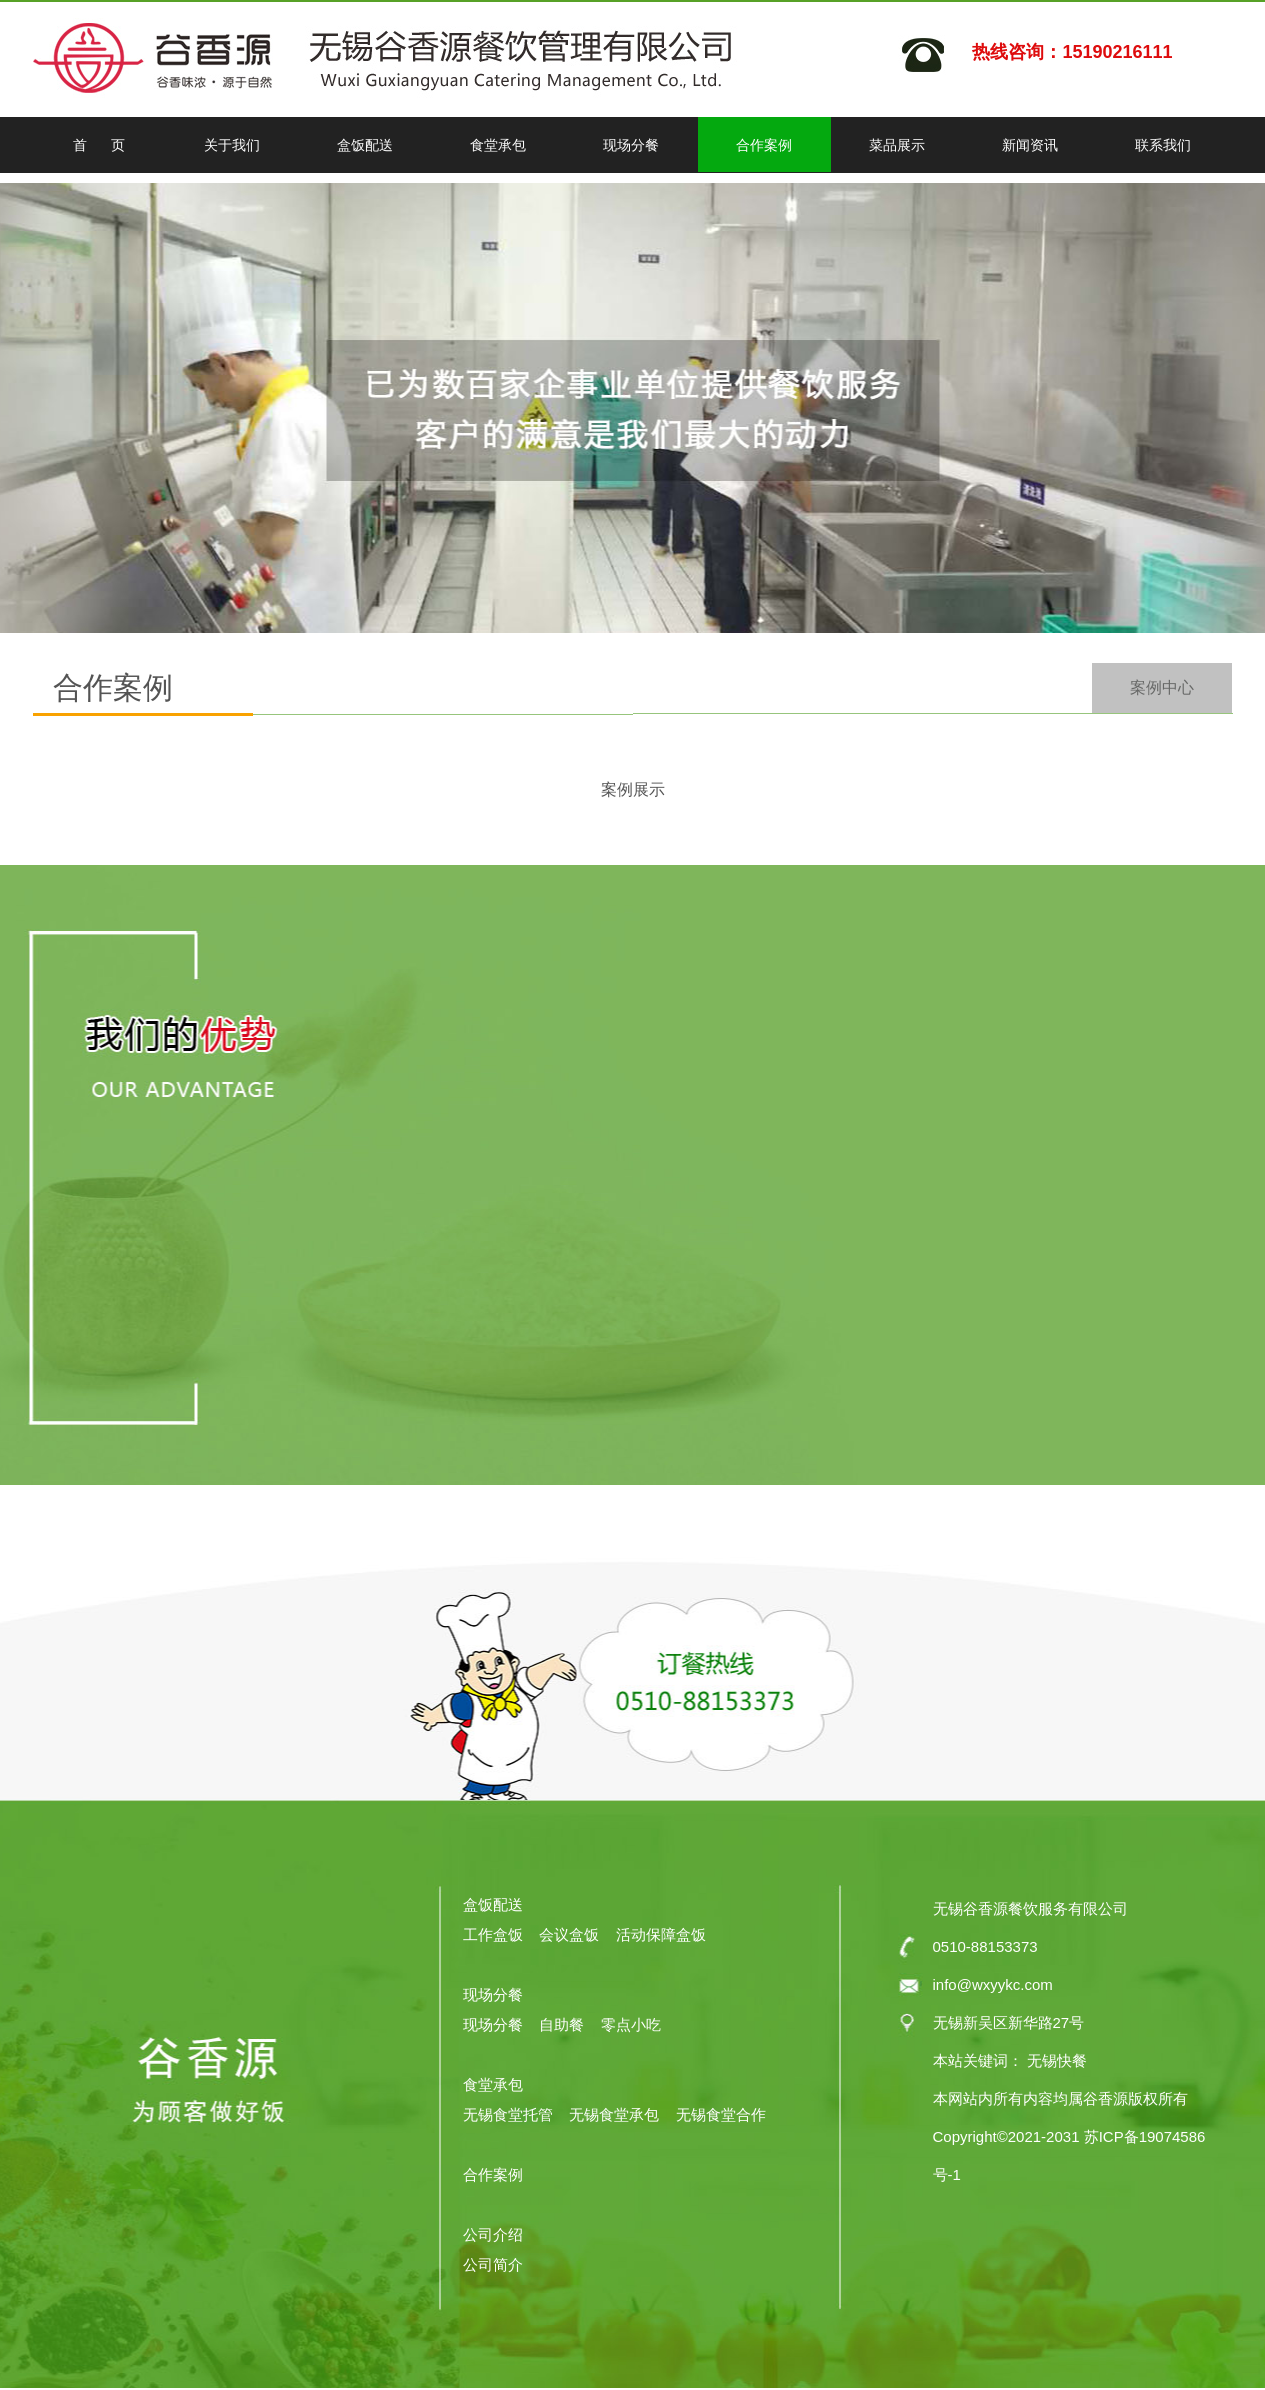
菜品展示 (897, 145)
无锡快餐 (1055, 2060)
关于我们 (232, 145)
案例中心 (1162, 687)
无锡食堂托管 (510, 2114)
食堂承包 (498, 145)
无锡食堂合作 (721, 2114)
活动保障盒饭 (661, 1934)
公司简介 (493, 2264)
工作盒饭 (493, 1934)
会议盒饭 (569, 1934)
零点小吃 (631, 2024)
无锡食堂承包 (614, 2114)
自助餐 (561, 2024)
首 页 (98, 145)
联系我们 (1163, 145)
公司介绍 (493, 2234)
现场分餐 (631, 145)
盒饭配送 (365, 145)
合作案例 (764, 145)
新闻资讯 (1030, 145)
